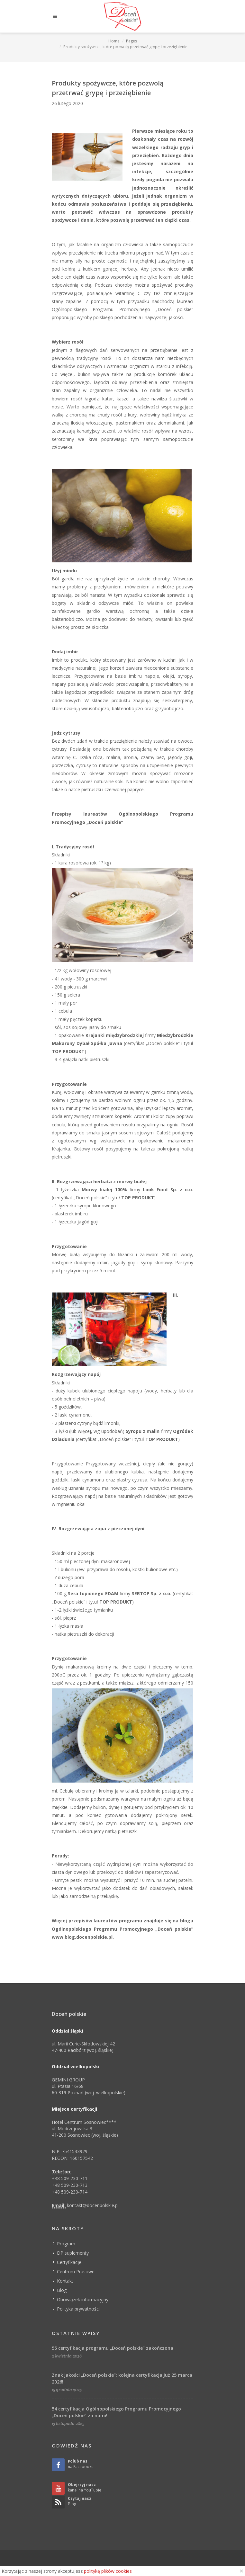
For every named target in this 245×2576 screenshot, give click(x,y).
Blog (62, 2290)
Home (114, 41)
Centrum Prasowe (76, 2271)
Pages (131, 41)
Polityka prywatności (78, 2309)
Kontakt (65, 2281)
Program (66, 2244)
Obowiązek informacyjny (82, 2299)
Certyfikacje (69, 2262)
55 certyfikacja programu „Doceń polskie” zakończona (112, 2348)
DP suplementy (73, 2253)
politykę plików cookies (108, 2571)
